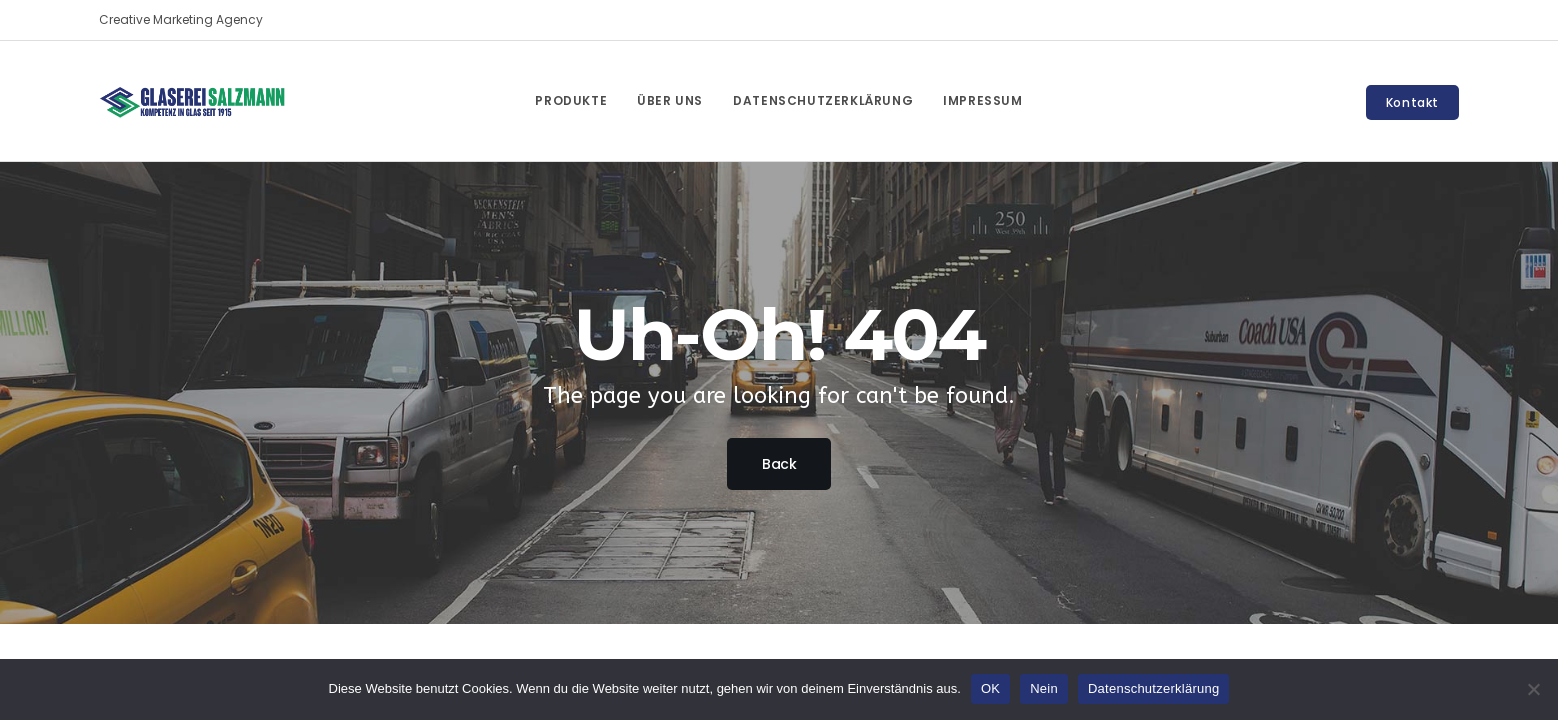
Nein (1044, 688)
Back (779, 464)
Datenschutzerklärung (1153, 688)
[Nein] (1533, 689)
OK (990, 688)
